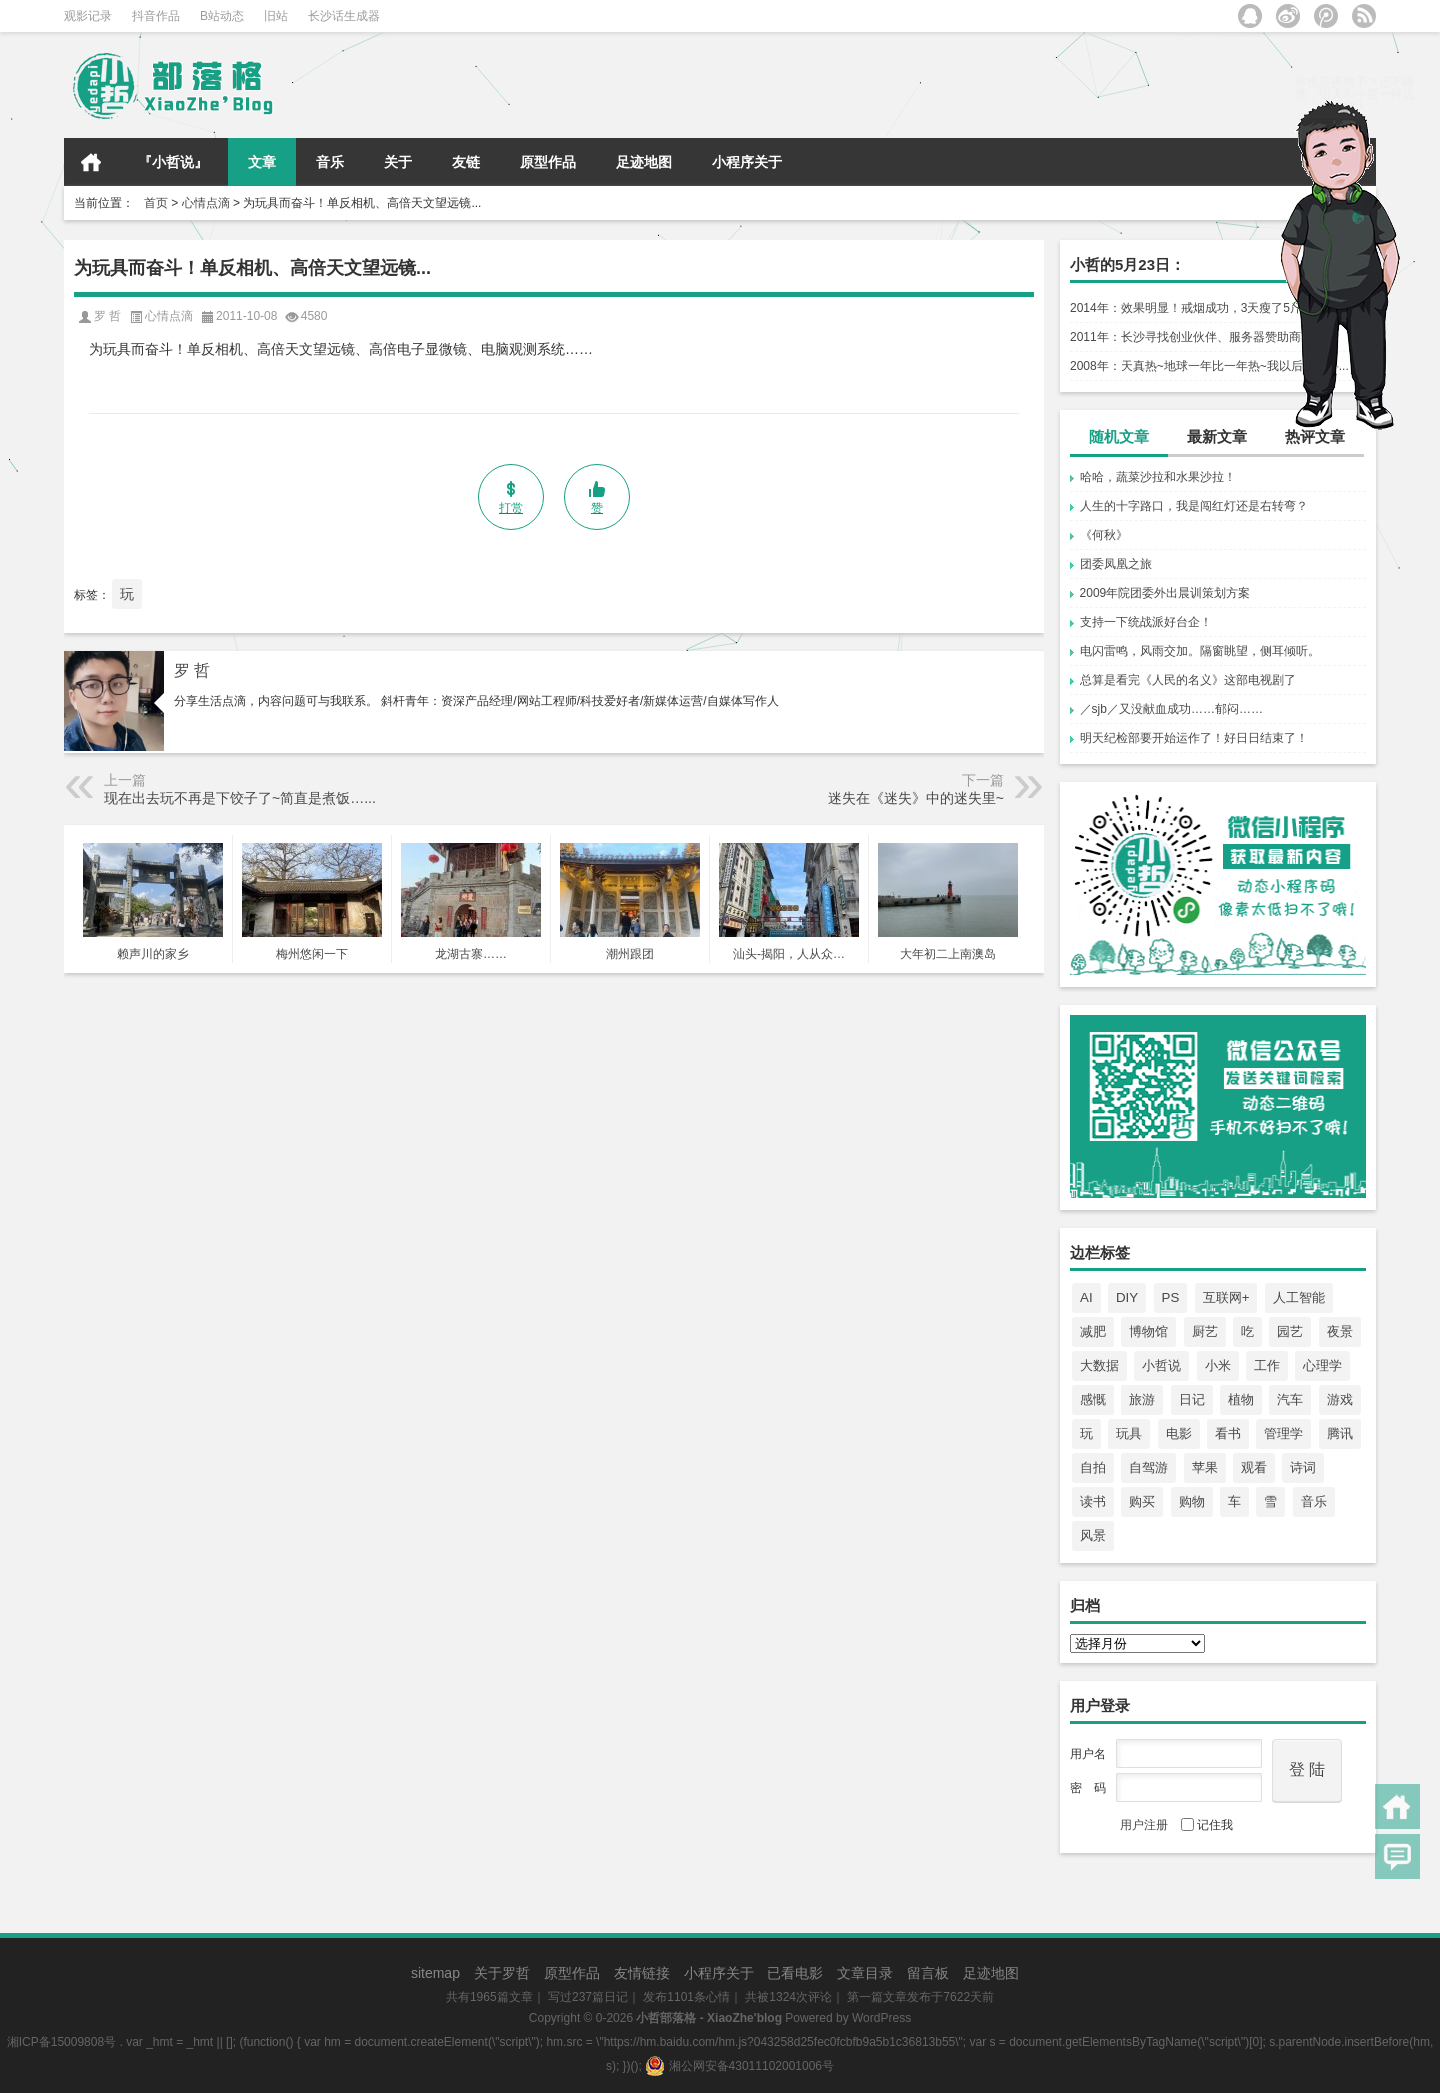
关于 (398, 162)
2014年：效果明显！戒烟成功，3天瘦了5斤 (1186, 308)
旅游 (1142, 1399)
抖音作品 (156, 16)
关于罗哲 (502, 1973)
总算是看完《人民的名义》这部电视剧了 (1188, 680)
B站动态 (222, 16)
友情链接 (642, 1973)
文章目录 (865, 1973)
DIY (1127, 1297)
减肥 (1093, 1331)
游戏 (1340, 1399)
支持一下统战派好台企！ (1146, 622)
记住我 (1207, 1825)
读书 (1093, 1501)
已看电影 (795, 1973)
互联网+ (1226, 1297)
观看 (1254, 1467)
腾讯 (1340, 1433)
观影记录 (88, 16)
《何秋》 (1104, 535)
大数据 (1099, 1365)
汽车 (1290, 1399)
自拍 (1093, 1467)
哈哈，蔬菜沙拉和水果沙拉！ (1158, 477)
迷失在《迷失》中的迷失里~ (916, 798)
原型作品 (548, 162)
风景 (1093, 1535)
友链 (466, 162)
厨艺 (1205, 1331)
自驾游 (1148, 1467)
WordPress (881, 2018)
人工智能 (1299, 1297)
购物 (1192, 1501)
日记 (1192, 1399)
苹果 (1205, 1467)
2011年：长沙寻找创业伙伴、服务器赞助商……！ (1203, 337)
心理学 (1322, 1365)
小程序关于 (747, 162)
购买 (1142, 1501)
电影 (1179, 1433)
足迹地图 (644, 162)
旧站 (276, 16)
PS (1171, 1297)
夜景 (1340, 1331)
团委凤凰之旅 (1116, 564)
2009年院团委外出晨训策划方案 (1165, 593)
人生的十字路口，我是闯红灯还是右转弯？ (1194, 506)
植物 (1241, 1399)
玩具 (1129, 1433)
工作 (1267, 1365)
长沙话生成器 (344, 16)
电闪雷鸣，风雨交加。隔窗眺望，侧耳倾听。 (1200, 651)
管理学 (1283, 1433)
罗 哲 (192, 670)
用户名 (1088, 1754)
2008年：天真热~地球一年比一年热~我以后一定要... (1209, 366)
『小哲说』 (173, 162)
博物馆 (1148, 1331)
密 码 (1088, 1788)
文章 (262, 162)
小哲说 (1161, 1365)
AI (1086, 1297)
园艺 (1290, 1331)
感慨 (1093, 1399)
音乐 (330, 162)
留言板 (928, 1973)
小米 (1218, 1365)
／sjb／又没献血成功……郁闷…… (1171, 709)
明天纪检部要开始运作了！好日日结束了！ (1194, 738)
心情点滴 (206, 203)
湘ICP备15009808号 (61, 2042)
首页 (91, 162)
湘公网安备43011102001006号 (739, 2066)
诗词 (1303, 1467)
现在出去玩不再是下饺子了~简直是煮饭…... (240, 798)
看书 (1228, 1433)
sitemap (435, 1973)
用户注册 (1144, 1825)
